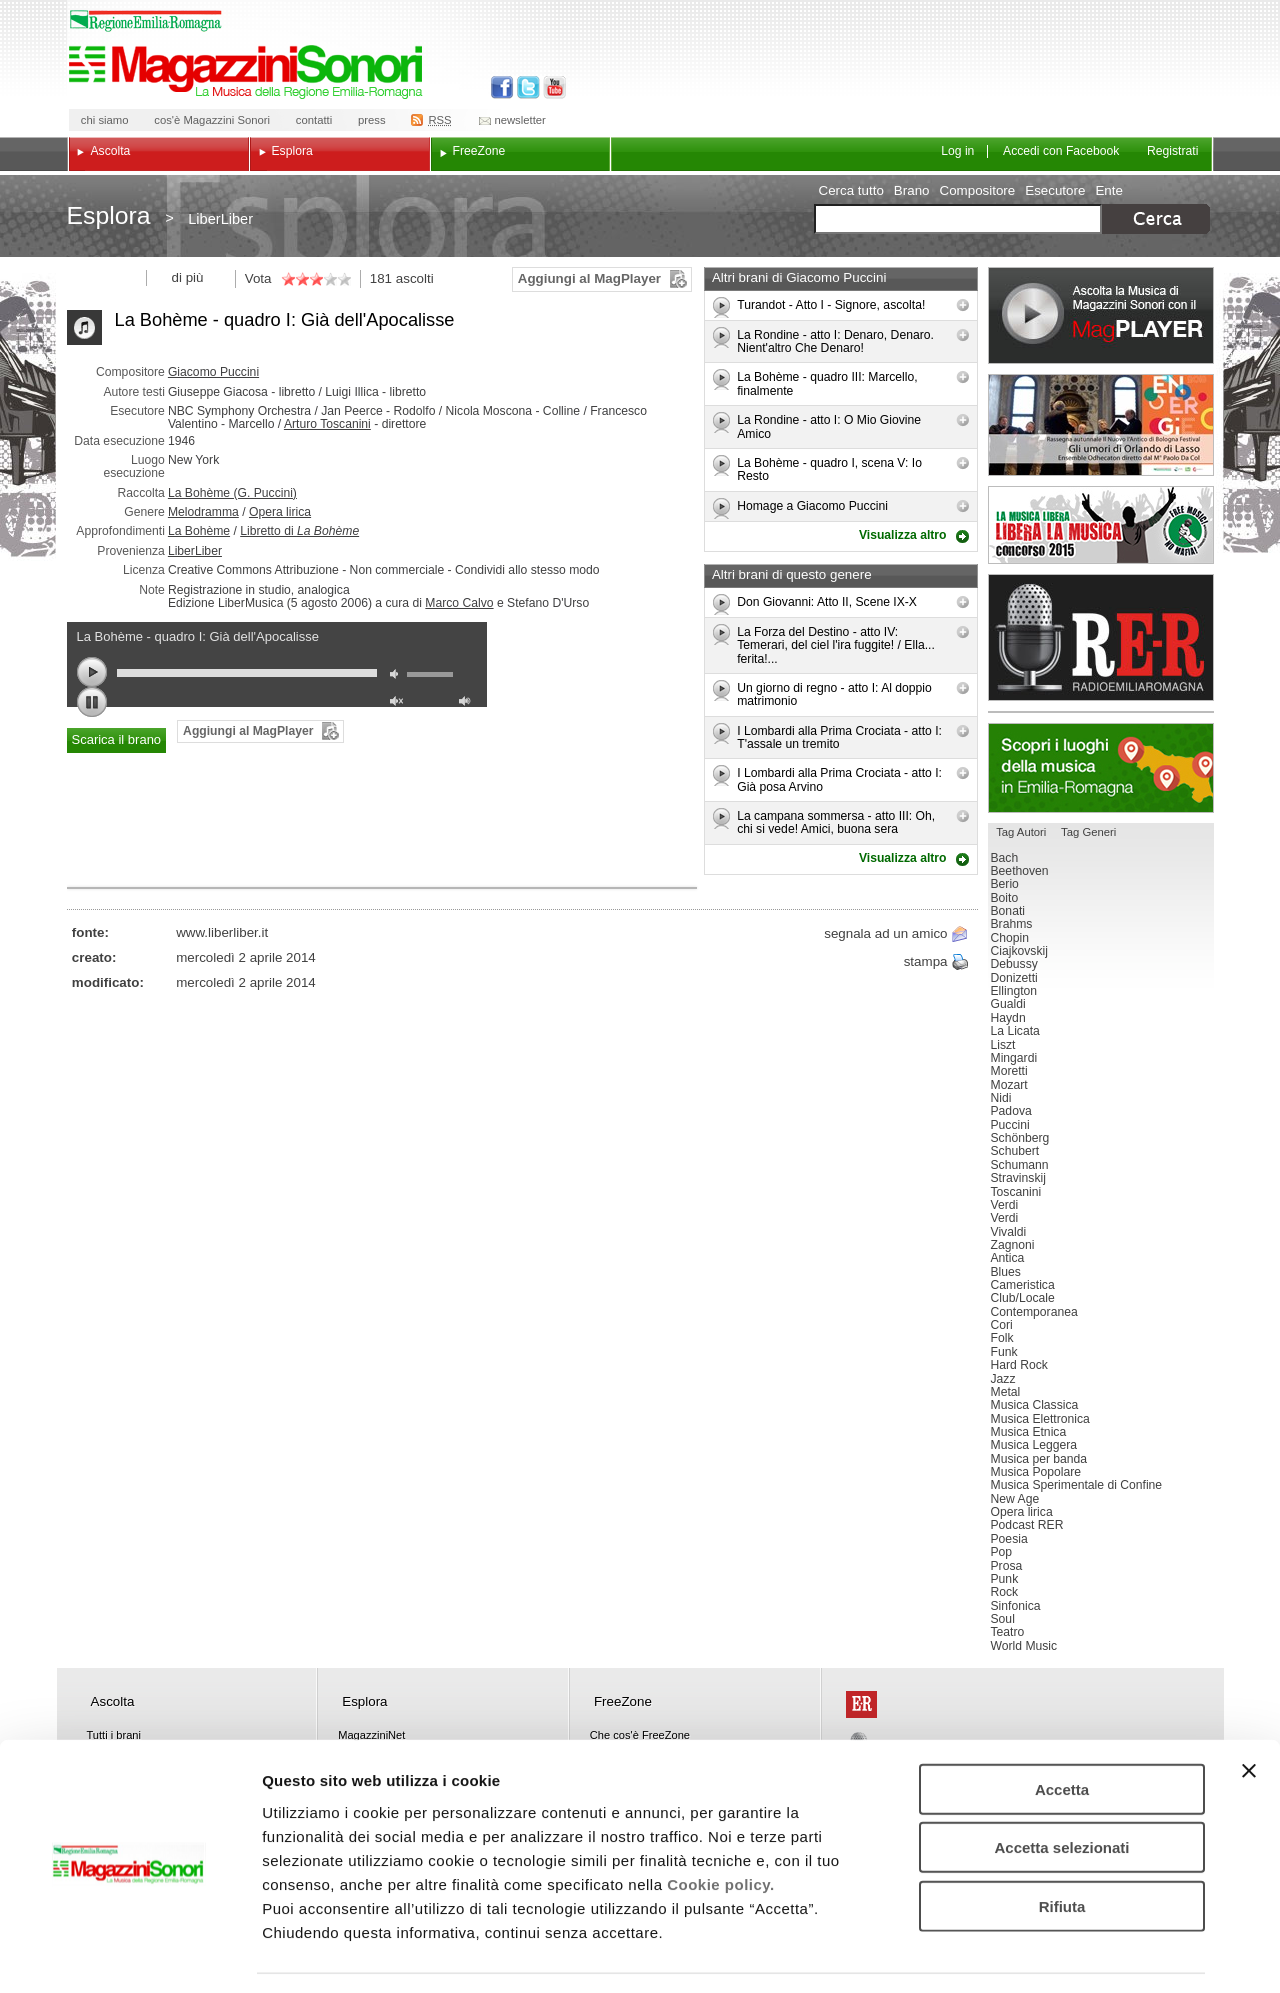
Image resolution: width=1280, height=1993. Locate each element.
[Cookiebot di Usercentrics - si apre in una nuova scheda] (129, 1954)
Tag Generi (1088, 832)
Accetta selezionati (1061, 1788)
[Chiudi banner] (1249, 1711)
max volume (468, 703)
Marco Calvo (459, 603)
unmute (399, 703)
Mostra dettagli (1052, 1953)
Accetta (1062, 1729)
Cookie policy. (721, 1824)
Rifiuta (1062, 1846)
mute (399, 676)
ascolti (415, 278)
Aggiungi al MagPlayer (589, 278)
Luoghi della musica (1101, 768)
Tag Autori (1021, 832)
